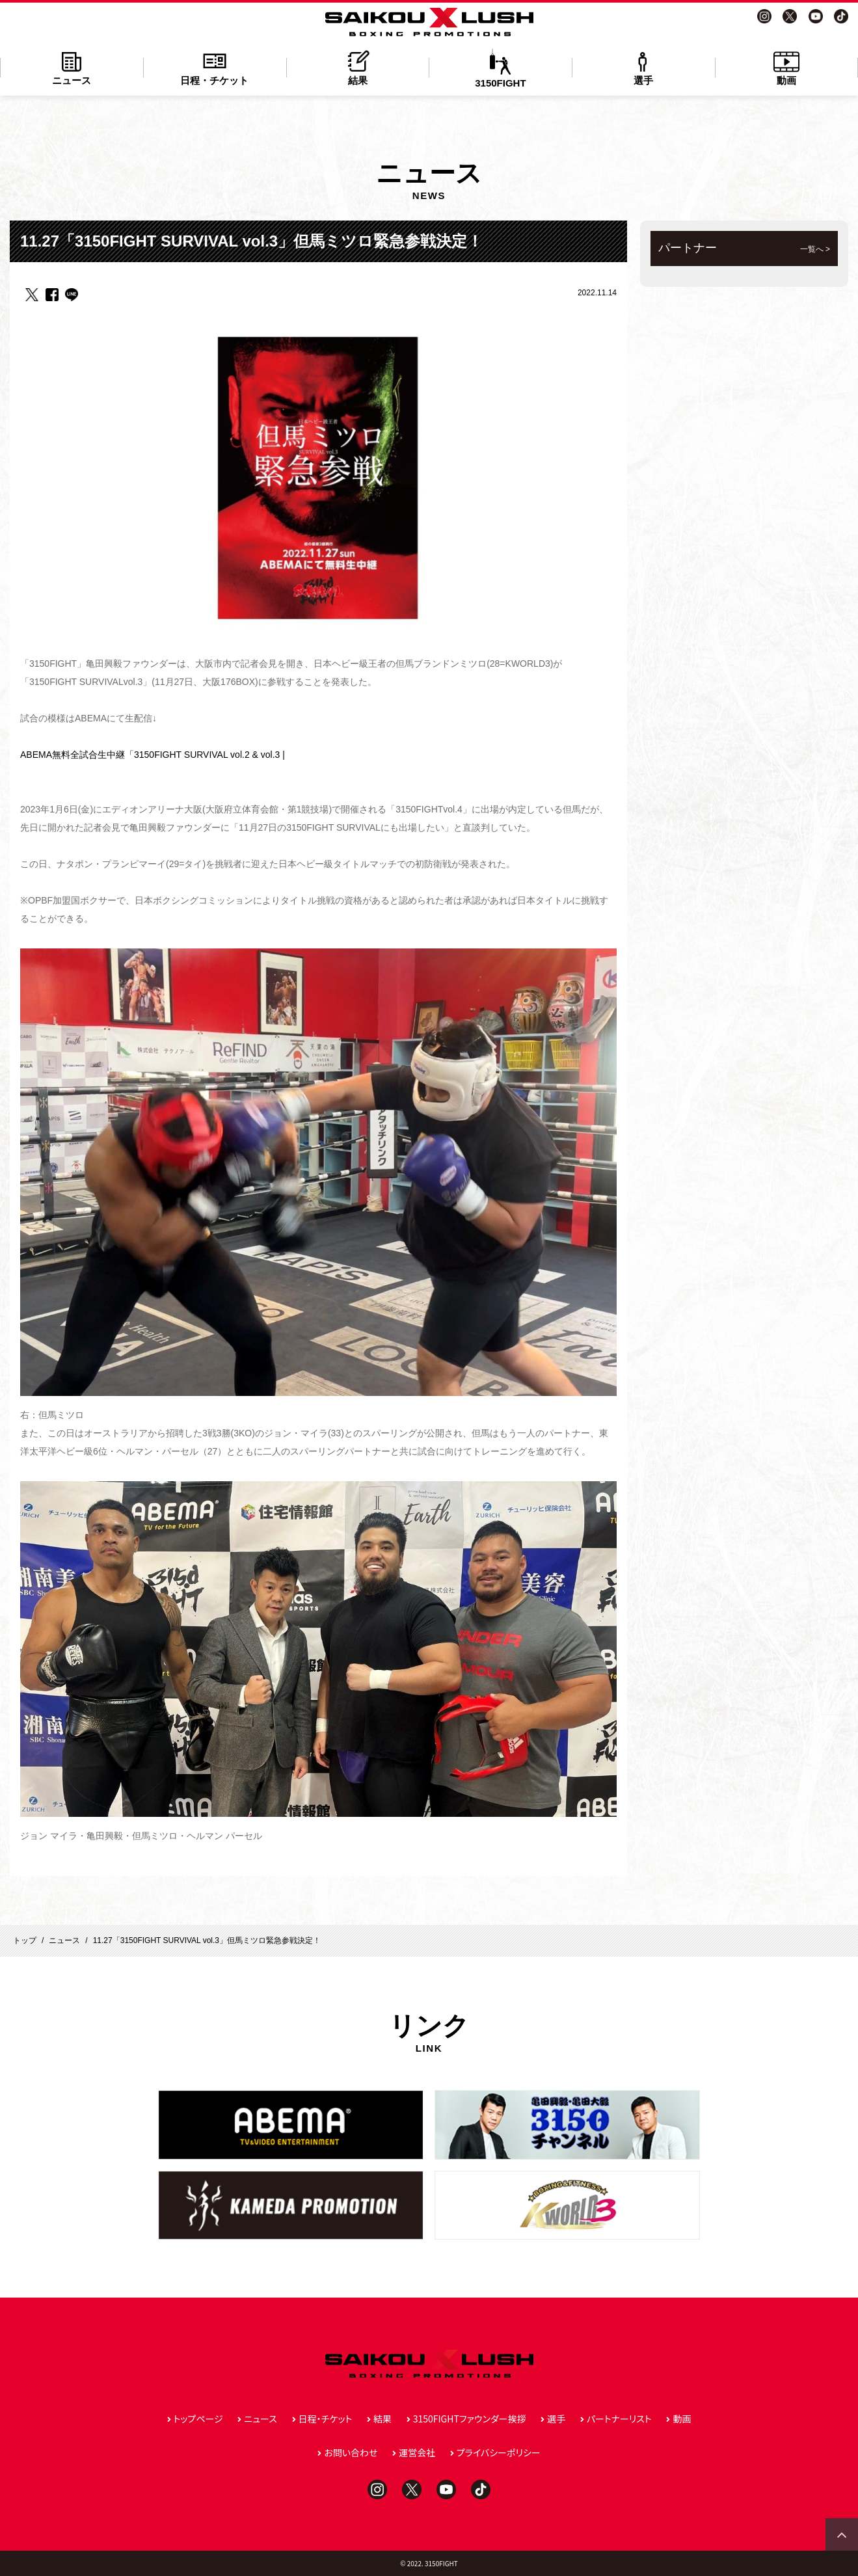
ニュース (71, 67)
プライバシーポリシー (499, 2452)
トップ (24, 1940)
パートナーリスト (619, 2418)
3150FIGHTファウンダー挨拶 (469, 2418)
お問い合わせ (350, 2452)
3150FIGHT (500, 68)
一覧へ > (815, 249)
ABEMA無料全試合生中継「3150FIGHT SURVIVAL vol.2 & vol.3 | (152, 754)
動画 (786, 67)
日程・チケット (214, 67)
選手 (643, 67)
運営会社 (417, 2452)
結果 (357, 67)
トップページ (198, 2418)
